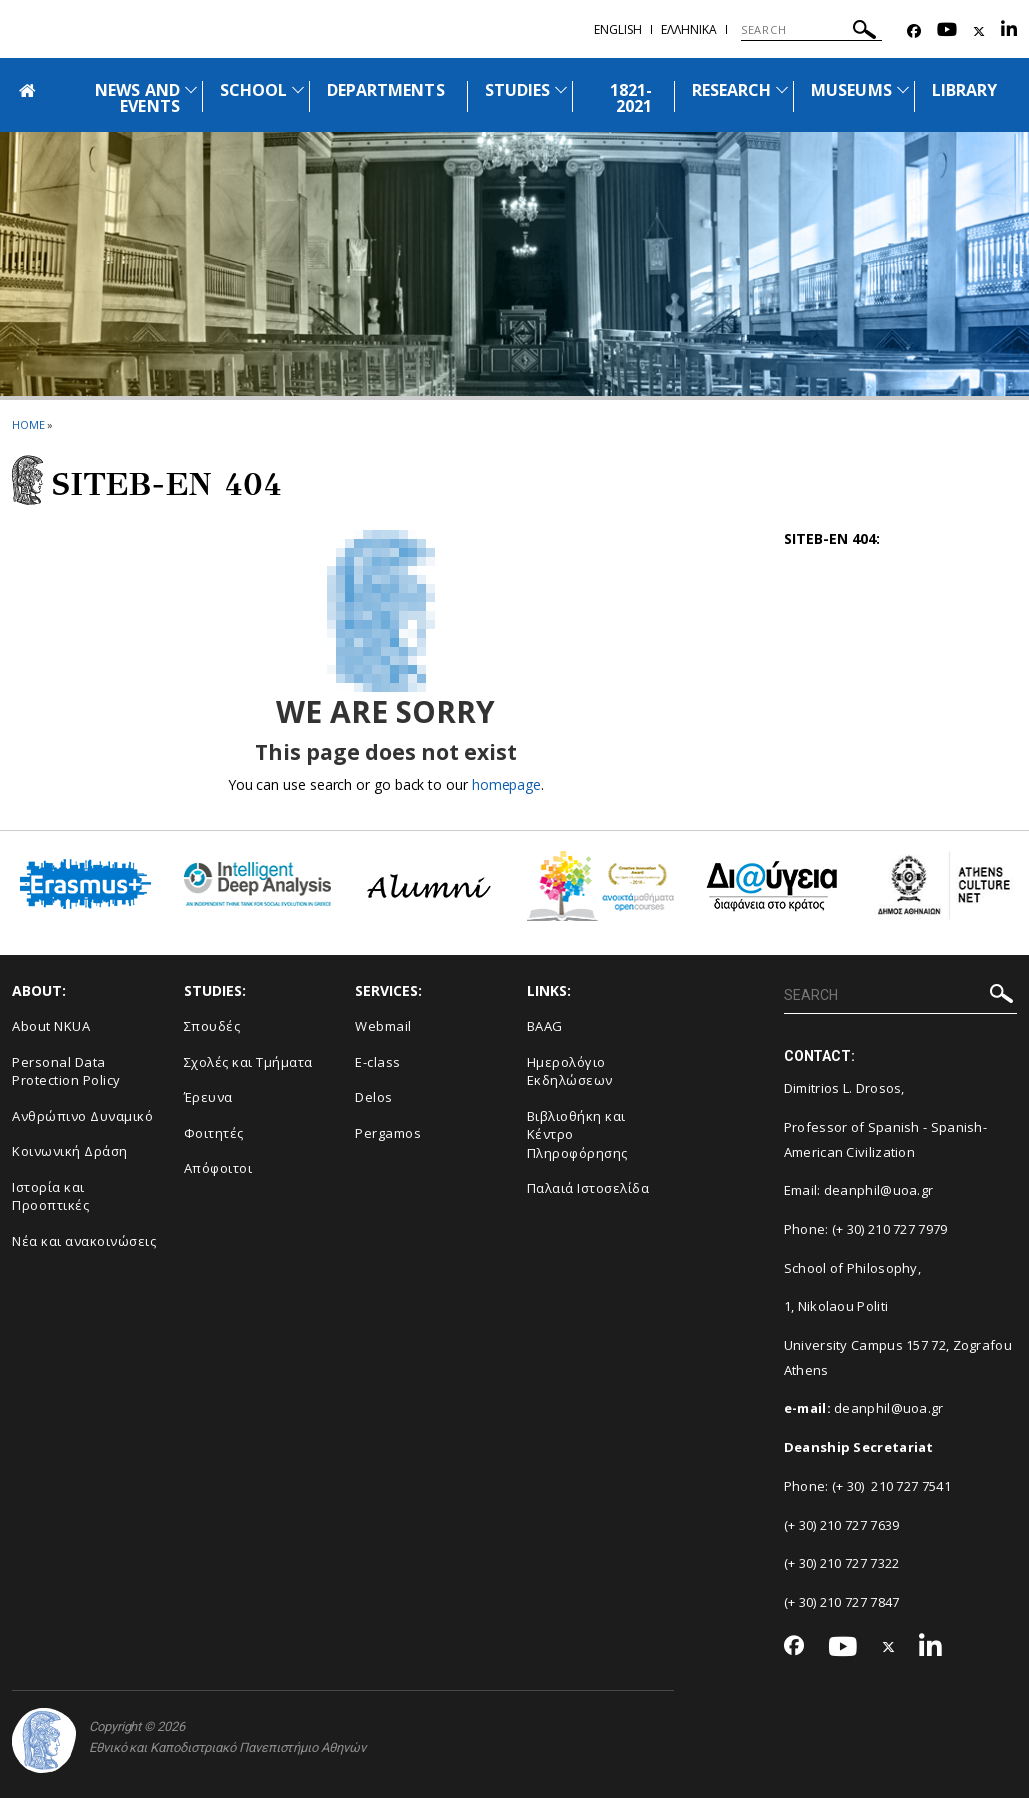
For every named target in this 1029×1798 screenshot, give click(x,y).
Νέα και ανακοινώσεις (84, 1241)
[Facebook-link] (914, 31)
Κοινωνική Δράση (70, 1151)
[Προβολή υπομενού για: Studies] (561, 89)
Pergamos (388, 1133)
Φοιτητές (214, 1133)
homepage (506, 784)
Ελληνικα (689, 29)
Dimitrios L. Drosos (843, 1088)
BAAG (545, 1026)
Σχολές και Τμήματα (248, 1062)
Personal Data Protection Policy (66, 1071)
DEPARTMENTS (386, 90)
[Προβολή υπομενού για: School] (298, 89)
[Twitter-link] (979, 31)
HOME (28, 424)
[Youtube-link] (947, 31)
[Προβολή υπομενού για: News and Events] (191, 89)
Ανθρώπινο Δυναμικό (82, 1116)
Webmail (383, 1026)
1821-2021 (631, 98)
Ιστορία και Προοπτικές (50, 1196)
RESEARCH (731, 90)
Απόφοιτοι (218, 1168)
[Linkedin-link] (1009, 31)
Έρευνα (208, 1097)
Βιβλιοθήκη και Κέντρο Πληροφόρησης (577, 1134)
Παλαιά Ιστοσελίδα (588, 1188)
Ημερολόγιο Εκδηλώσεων (570, 1071)
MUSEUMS (851, 90)
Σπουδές (212, 1026)
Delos (374, 1097)
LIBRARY (964, 90)
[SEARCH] (811, 30)
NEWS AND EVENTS (137, 98)
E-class (378, 1062)
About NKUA (51, 1026)
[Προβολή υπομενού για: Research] (782, 89)
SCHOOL (253, 90)
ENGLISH (618, 29)
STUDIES (517, 90)
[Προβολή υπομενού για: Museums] (903, 89)
